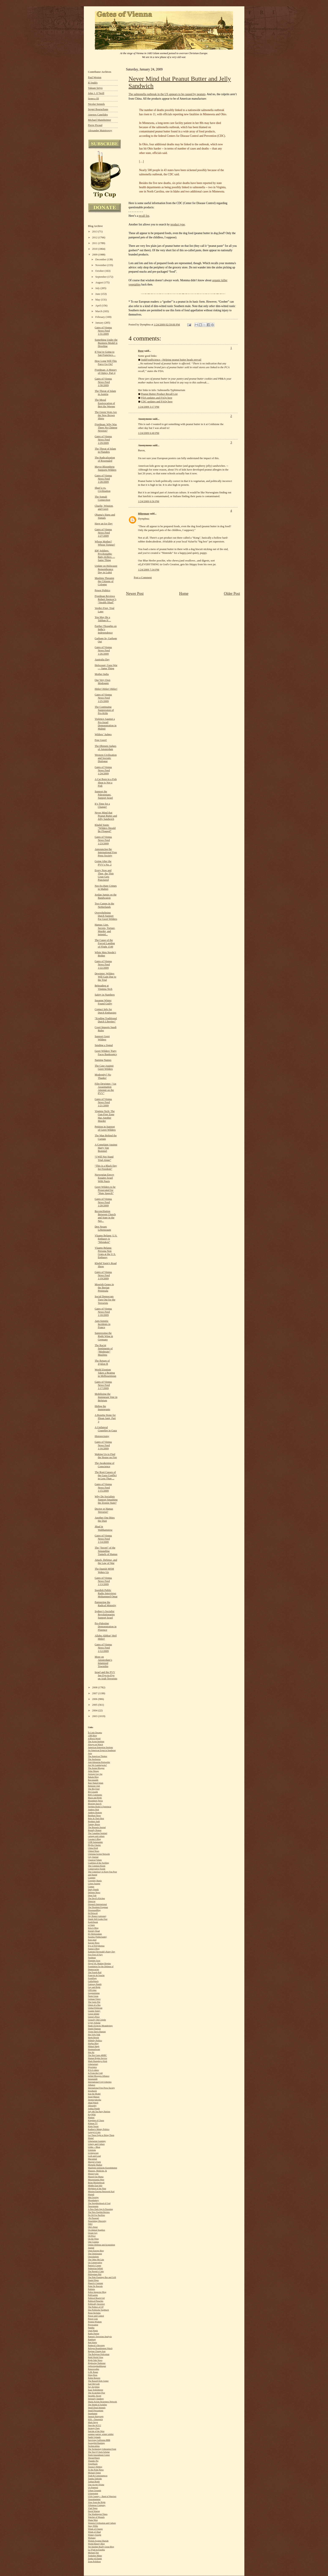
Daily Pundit (93, 1889)
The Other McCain (96, 2259)
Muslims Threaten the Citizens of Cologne (104, 581)
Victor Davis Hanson (97, 2031)
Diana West (93, 2520)
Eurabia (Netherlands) (97, 1937)
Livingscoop (93, 2153)
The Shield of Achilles (97, 2404)
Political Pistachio (95, 2301)
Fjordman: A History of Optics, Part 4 (106, 371)
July (97, 288)
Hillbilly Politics (95, 2040)
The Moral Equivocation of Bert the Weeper (105, 403)
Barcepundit (93, 1780)
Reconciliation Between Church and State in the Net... (105, 1216)
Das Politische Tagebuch (98, 2310)
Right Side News (95, 2360)
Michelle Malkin (95, 2165)
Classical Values (95, 1860)
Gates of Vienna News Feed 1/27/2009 (103, 532)
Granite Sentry (94, 2011)
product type (177, 224)
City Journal (93, 1857)
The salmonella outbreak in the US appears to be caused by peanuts (167, 94)
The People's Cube (96, 2271)
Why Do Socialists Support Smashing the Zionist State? (106, 1499)
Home (183, 593)
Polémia (91, 2289)
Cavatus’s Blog (94, 1839)
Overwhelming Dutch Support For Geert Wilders (106, 915)
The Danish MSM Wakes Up (104, 1570)
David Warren (94, 2511)
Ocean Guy (93, 2233)
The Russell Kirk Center (98, 2381)
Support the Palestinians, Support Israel (104, 794)
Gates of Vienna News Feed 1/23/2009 (103, 840)
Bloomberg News (95, 1801)
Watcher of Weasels (96, 2517)
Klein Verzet (93, 2126)
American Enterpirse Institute (100, 1747)
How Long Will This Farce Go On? (106, 362)
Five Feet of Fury (95, 1954)
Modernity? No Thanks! (103, 1076)
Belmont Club (94, 1786)
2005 (95, 1704)
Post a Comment (143, 577)
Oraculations (93, 2256)
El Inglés (93, 82)
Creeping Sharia (95, 1880)
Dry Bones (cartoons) (97, 1916)
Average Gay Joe (95, 1774)
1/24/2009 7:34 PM (148, 569)
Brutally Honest (95, 1830)
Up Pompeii (93, 2487)
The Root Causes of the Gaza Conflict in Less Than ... (106, 1475)
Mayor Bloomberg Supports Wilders (105, 468)
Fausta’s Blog (94, 1949)
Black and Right (95, 1798)
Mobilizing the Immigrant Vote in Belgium (106, 1397)
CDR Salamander (95, 1842)
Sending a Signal (104, 1045)
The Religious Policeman (98, 2354)
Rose (141, 350)
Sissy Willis (93, 2526)
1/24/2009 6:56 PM (148, 501)
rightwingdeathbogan (97, 2366)
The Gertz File (94, 2002)
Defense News (94, 1892)
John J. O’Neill (96, 93)
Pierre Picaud (95, 125)
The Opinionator (95, 2253)
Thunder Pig (93, 2461)
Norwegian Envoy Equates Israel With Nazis (104, 1177)
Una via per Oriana (96, 2484)
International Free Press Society (101, 2088)
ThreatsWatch (94, 2458)
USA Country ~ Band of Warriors (102, 2496)
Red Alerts (92, 2342)
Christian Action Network (99, 1854)
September (101, 276)
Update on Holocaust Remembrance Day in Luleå (106, 569)
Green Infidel (93, 2014)
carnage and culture (96, 1836)
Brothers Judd (94, 1821)
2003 (95, 1716)
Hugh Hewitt (93, 2037)
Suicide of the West (96, 2431)
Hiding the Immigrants (102, 1408)
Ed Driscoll (93, 1913)
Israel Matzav (94, 2097)
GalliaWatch (93, 1981)
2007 (95, 1693)
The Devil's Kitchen (96, 1898)
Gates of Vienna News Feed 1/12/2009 (103, 1647)
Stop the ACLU (94, 2425)
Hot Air (91, 2052)
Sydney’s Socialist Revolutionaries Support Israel (105, 1614)
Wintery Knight (94, 2535)
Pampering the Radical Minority (105, 1604)
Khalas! (91, 2117)
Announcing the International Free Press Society (106, 852)
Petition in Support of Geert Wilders (105, 1128)
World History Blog (96, 2544)
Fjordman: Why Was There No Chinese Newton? (106, 427)
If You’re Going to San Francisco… (105, 353)
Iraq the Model (94, 2094)
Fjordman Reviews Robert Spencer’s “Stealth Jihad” (105, 599)
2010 (95, 248)
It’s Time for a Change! (102, 805)
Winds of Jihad (94, 2532)
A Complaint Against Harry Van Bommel (106, 1147)
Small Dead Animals (97, 2407)
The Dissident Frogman (98, 1907)
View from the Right (96, 2502)
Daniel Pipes (93, 2280)
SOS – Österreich (95, 2419)
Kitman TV (93, 2123)
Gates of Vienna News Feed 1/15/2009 (103, 1487)
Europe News (93, 1943)
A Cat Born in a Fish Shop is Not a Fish (106, 782)
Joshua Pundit (94, 2108)
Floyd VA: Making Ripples (99, 1963)
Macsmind (92, 2159)
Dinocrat (91, 1901)
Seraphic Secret (94, 2396)
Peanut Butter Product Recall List (159, 393)
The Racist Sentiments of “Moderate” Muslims (104, 1350)
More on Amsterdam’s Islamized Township (103, 1661)
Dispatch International (97, 1904)
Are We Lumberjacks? (97, 1765)
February (100, 316)
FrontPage (92, 1978)
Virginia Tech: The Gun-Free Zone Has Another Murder (105, 1116)
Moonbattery (93, 2200)
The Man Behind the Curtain (106, 1137)
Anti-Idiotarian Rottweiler (99, 1762)
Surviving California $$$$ (99, 2440)
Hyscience (92, 2067)
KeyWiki (92, 2114)
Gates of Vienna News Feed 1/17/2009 (103, 1385)
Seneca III (93, 98)
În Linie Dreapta (95, 1732)
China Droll (93, 1848)
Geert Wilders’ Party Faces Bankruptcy (106, 1052)
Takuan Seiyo (95, 87)
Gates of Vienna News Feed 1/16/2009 (103, 1445)
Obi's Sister (93, 2227)
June (98, 293)
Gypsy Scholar (94, 2023)
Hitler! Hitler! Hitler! (106, 688)
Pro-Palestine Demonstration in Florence (105, 1626)
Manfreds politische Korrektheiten (102, 2168)
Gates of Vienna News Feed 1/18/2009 (103, 1312)
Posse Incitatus (94, 2313)
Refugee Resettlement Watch (100, 2348)
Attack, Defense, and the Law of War (106, 1561)
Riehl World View (95, 2357)
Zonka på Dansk (95, 2558)
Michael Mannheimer (99, 119)
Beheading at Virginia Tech (103, 987)
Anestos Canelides (98, 114)
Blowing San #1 (95, 1803)
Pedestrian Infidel (95, 2268)
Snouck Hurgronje (95, 2416)
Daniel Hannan (94, 2028)
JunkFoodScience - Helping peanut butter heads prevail (171, 359)
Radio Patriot (93, 2333)
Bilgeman (143, 513)
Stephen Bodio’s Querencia (99, 1806)
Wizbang (92, 2538)
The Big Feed (93, 1789)
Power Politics (102, 590)
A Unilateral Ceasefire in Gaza (106, 1429)
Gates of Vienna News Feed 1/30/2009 (103, 382)
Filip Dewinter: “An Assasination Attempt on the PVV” (105, 1088)
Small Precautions (95, 2410)
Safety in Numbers (105, 994)
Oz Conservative (95, 2262)
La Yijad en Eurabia (96, 2550)
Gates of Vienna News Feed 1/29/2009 (103, 439)
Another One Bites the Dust (105, 1519)
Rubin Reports (94, 2378)
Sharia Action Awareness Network (102, 2401)
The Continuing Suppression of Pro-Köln (104, 710)
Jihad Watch (93, 2102)
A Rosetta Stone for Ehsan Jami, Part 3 (105, 1418)
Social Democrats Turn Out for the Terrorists (105, 1299)
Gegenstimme (94, 1993)
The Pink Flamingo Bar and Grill (102, 2277)
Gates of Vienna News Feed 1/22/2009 (103, 964)
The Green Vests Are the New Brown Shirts (106, 415)
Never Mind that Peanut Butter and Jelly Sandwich (106, 815)
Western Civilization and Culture (102, 2523)
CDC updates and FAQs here (157, 401)
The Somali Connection (102, 498)
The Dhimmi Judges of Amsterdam (105, 748)
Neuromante (93, 2206)
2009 (95, 254)
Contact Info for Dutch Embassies (105, 1011)
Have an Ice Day (104, 523)
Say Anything (94, 2387)
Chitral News (93, 1851)
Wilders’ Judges (103, 734)
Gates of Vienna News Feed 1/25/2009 (103, 697)
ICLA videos (93, 2070)
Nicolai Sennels (96, 104)
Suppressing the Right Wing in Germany (104, 1336)
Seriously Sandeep (96, 2399)
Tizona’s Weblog (95, 2467)
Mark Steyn (93, 2422)
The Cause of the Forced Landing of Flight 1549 (105, 943)
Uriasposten (93, 2493)
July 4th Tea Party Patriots (99, 2111)
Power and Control (96, 2316)
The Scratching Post (96, 2393)
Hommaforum (94, 2049)
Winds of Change (95, 2529)
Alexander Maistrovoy (100, 130)
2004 (95, 1710)
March (99, 311)
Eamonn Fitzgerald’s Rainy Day (101, 1952)
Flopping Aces (94, 1960)
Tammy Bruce (94, 1824)
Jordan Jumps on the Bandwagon (106, 896)
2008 (95, 1687)
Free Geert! (101, 740)
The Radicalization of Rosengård (105, 459)
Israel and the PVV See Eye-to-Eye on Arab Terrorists (106, 1675)
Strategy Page (94, 2428)
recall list (144, 215)
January (99, 322)
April (98, 305)
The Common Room (96, 1866)
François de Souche (96, 1975)
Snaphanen (92, 2413)
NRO (90, 2224)
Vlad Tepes (93, 2508)
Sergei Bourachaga (98, 109)
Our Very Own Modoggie (102, 682)
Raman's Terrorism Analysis (100, 2336)
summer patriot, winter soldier (101, 2434)
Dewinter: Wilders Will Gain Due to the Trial (105, 976)
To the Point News (96, 2470)
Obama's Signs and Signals (105, 516)
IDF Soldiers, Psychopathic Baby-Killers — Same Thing (105, 555)
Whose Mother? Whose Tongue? (105, 543)
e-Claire (91, 1925)
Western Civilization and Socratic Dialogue (106, 758)
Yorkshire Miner (95, 2555)
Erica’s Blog (93, 1928)
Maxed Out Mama (95, 2176)
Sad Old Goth (94, 2384)
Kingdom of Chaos (96, 2120)
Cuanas (91, 1886)
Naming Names (103, 1060)
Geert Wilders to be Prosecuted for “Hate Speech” (105, 1190)
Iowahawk (92, 2091)
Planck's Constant (95, 2283)
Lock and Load (94, 2156)
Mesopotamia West (96, 2179)
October (100, 270)
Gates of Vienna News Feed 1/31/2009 (103, 330)
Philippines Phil (95, 2274)
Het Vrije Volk (94, 2034)
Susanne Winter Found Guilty (103, 1002)
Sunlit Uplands (94, 2437)
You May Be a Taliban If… (103, 619)
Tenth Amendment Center (99, 2455)
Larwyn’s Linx (94, 2132)
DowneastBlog (94, 1910)
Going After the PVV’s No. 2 (103, 863)
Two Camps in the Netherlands (104, 905)
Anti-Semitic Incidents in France (102, 1324)
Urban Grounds (94, 2490)
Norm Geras (93, 1996)
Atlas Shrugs (93, 1771)
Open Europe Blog (96, 2251)
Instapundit (93, 2079)
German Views (94, 1999)
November (101, 265)
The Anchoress (94, 1759)
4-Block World (94, 1738)
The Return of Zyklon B (102, 1362)
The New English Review (99, 2212)
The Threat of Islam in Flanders (105, 450)
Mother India (102, 674)
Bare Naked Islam (95, 1783)
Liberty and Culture (96, 2144)
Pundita (91, 2327)
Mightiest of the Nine (97, 2188)
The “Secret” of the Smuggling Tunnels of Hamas (106, 1550)
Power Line (93, 2319)
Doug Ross (92, 2375)
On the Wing (93, 2239)
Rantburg (92, 2339)
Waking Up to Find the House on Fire (106, 1456)
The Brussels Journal (97, 1827)
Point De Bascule (95, 2286)
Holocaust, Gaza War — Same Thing (106, 667)
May (98, 299)
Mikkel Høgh (93, 2046)
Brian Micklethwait (96, 2182)
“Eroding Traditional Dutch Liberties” (106, 1020)
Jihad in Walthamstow (103, 1528)
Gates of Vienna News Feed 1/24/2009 (103, 770)
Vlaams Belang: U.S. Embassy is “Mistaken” (106, 1238)
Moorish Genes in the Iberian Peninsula (104, 1287)
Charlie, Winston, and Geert (104, 507)
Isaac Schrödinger (95, 2390)
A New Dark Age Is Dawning (100, 2209)
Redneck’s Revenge (96, 2345)
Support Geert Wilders (102, 1038)
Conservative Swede (96, 1869)
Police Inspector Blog (97, 2292)
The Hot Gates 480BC (97, 2055)
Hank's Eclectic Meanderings (100, 2026)
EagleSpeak (93, 1922)
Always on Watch (95, 1744)
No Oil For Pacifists (96, 2215)
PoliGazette (93, 2295)
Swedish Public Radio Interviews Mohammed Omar (106, 1593)
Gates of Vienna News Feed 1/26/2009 (103, 650)
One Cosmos (93, 2242)
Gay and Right (94, 1987)
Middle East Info (95, 2185)
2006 (95, 1699)
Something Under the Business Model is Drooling (106, 343)
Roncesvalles (93, 2369)
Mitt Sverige (93, 2197)
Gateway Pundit (95, 1984)
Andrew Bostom (95, 1812)
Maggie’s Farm (94, 2162)
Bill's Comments (95, 1795)
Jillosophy (92, 2105)
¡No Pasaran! (93, 2218)
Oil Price (92, 2236)
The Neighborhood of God (99, 2203)
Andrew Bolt (93, 1809)
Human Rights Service (97, 2058)
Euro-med (92, 1940)
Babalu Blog (93, 1777)
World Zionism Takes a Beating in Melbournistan (105, 1372)
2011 (95, 243)
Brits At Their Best (96, 1818)
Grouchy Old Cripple (97, 2020)
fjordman (92, 1957)
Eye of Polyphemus (96, 1946)
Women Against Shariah (98, 2541)
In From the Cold (95, 2073)
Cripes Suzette (94, 1883)
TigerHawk (93, 2464)
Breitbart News (94, 1815)
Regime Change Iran (97, 2351)
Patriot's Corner (94, 2265)
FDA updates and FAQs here (156, 397)
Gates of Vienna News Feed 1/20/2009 (103, 1202)
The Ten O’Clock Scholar (99, 2452)
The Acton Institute (96, 1741)
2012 (95, 237)
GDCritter (92, 1990)
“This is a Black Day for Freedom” (106, 1167)
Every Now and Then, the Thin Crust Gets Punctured (104, 875)
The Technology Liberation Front (102, 2449)
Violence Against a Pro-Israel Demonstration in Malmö (105, 723)
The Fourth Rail (95, 1972)
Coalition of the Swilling (98, 1863)
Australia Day (102, 659)
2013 (95, 231)
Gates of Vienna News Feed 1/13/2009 (103, 1581)
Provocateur (93, 2325)
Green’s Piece (94, 2017)
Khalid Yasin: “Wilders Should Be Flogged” (105, 828)
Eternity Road (94, 1931)
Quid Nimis (93, 2330)
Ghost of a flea (94, 2005)
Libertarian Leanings (97, 2141)
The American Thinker (97, 1756)
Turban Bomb (94, 2481)
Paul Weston (94, 77)
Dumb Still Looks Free (98, 1919)
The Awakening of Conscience (104, 1465)
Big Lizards (93, 1792)
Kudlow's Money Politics (98, 2129)
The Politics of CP (96, 2307)
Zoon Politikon (94, 2561)
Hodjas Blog (93, 2043)
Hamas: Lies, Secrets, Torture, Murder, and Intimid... (105, 929)
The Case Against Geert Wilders (104, 1067)
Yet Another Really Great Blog (101, 2547)
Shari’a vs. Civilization (102, 489)
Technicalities (94, 2446)
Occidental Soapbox (96, 2230)
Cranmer (91, 1877)
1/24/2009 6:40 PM (148, 433)
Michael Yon (93, 2552)
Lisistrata (92, 2150)
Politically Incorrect (96, 2304)
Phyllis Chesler (94, 1845)
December (101, 259)
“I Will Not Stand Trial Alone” (104, 1158)
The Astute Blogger (96, 1768)
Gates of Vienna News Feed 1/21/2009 (103, 1102)
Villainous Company (96, 2505)
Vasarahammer (94, 2499)
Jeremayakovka (94, 2100)
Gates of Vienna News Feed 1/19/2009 (103, 1275)
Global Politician (95, 2008)
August (99, 282)
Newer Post (135, 593)
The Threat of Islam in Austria (105, 393)
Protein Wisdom (95, 2322)
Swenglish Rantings (96, 2443)
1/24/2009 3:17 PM (148, 406)
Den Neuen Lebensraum (103, 1228)
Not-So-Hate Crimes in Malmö (106, 887)
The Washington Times (98, 2514)
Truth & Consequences (98, 2475)
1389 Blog (92, 1735)
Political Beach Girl (96, 2298)
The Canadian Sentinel (97, 1833)
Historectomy (102, 1436)
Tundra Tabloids (95, 2478)
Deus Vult (92, 1895)
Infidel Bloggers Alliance (98, 2076)
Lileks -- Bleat (94, 2147)
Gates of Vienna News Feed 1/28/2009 (103, 478)
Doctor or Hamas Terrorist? (104, 1510)
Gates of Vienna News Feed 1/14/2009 (103, 1538)
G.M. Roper (93, 2372)
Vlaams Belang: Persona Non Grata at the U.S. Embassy (105, 1252)
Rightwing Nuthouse (97, 2363)
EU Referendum (95, 1934)
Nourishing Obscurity (97, 2221)
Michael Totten (94, 2473)
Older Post (232, 593)
